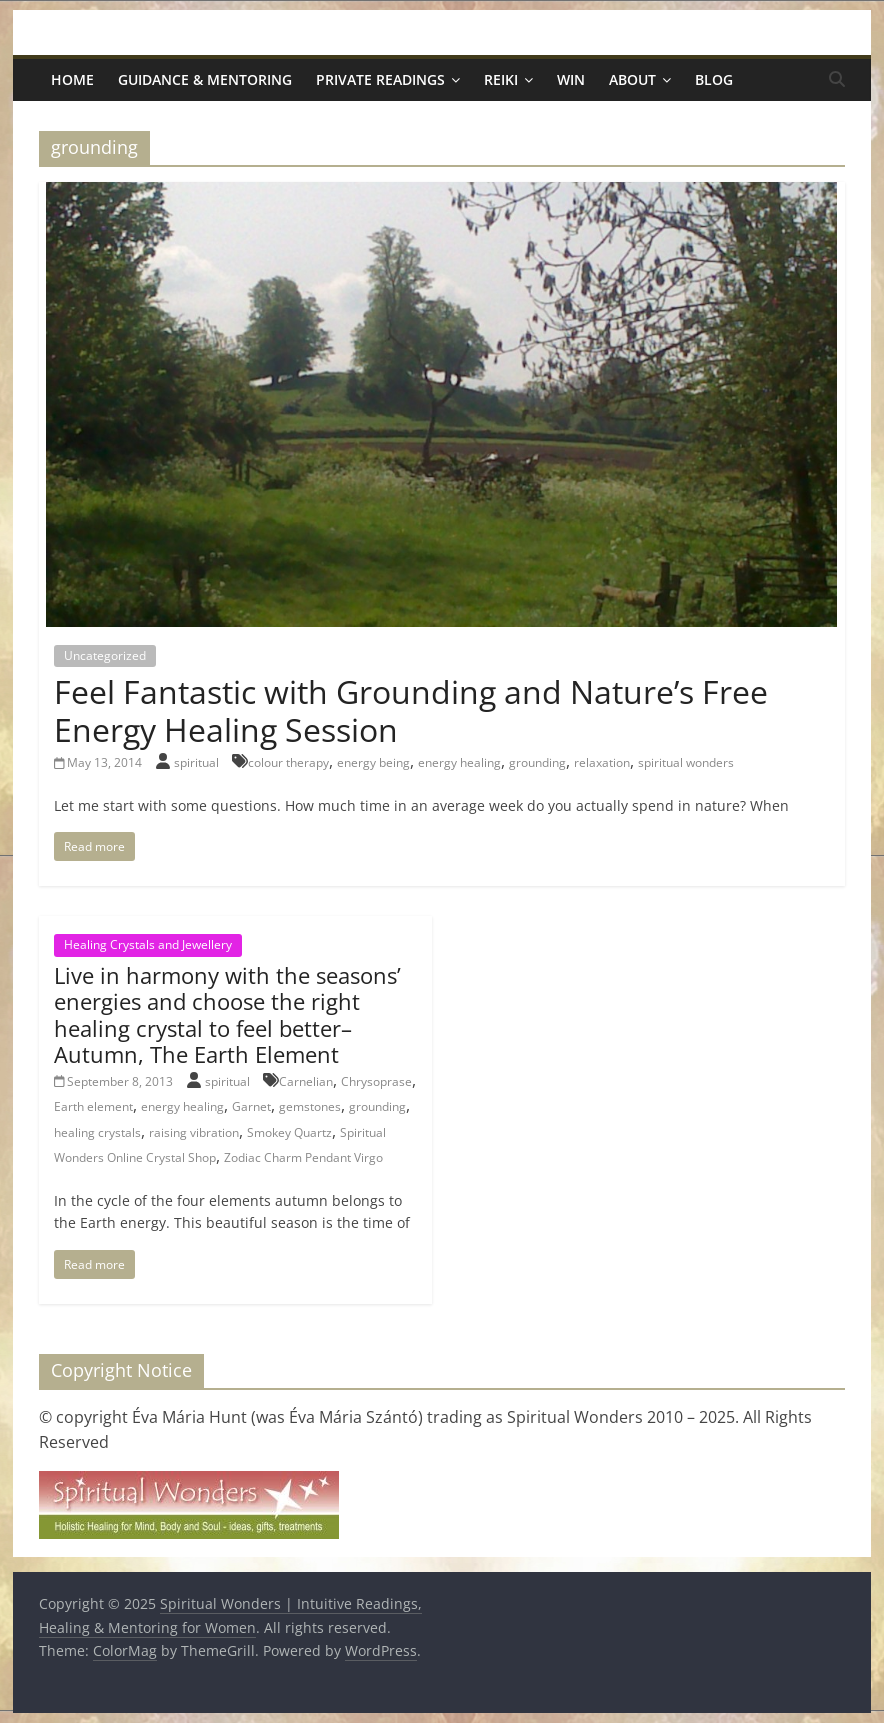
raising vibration (194, 1132)
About (632, 79)
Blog (714, 79)
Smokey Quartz (289, 1132)
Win (571, 79)
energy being (373, 762)
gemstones (310, 1106)
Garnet (251, 1106)
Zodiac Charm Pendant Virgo (303, 1157)
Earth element (93, 1106)
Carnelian (306, 1081)
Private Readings (380, 79)
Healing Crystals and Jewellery (148, 944)
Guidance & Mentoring (205, 79)
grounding (537, 762)
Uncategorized (105, 655)
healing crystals (97, 1132)
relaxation (602, 762)
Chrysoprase (376, 1081)
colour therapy (288, 762)
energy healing (459, 762)
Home (72, 79)
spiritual (198, 762)
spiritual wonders (686, 762)
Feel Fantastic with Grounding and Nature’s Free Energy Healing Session (411, 710)
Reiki (501, 79)
